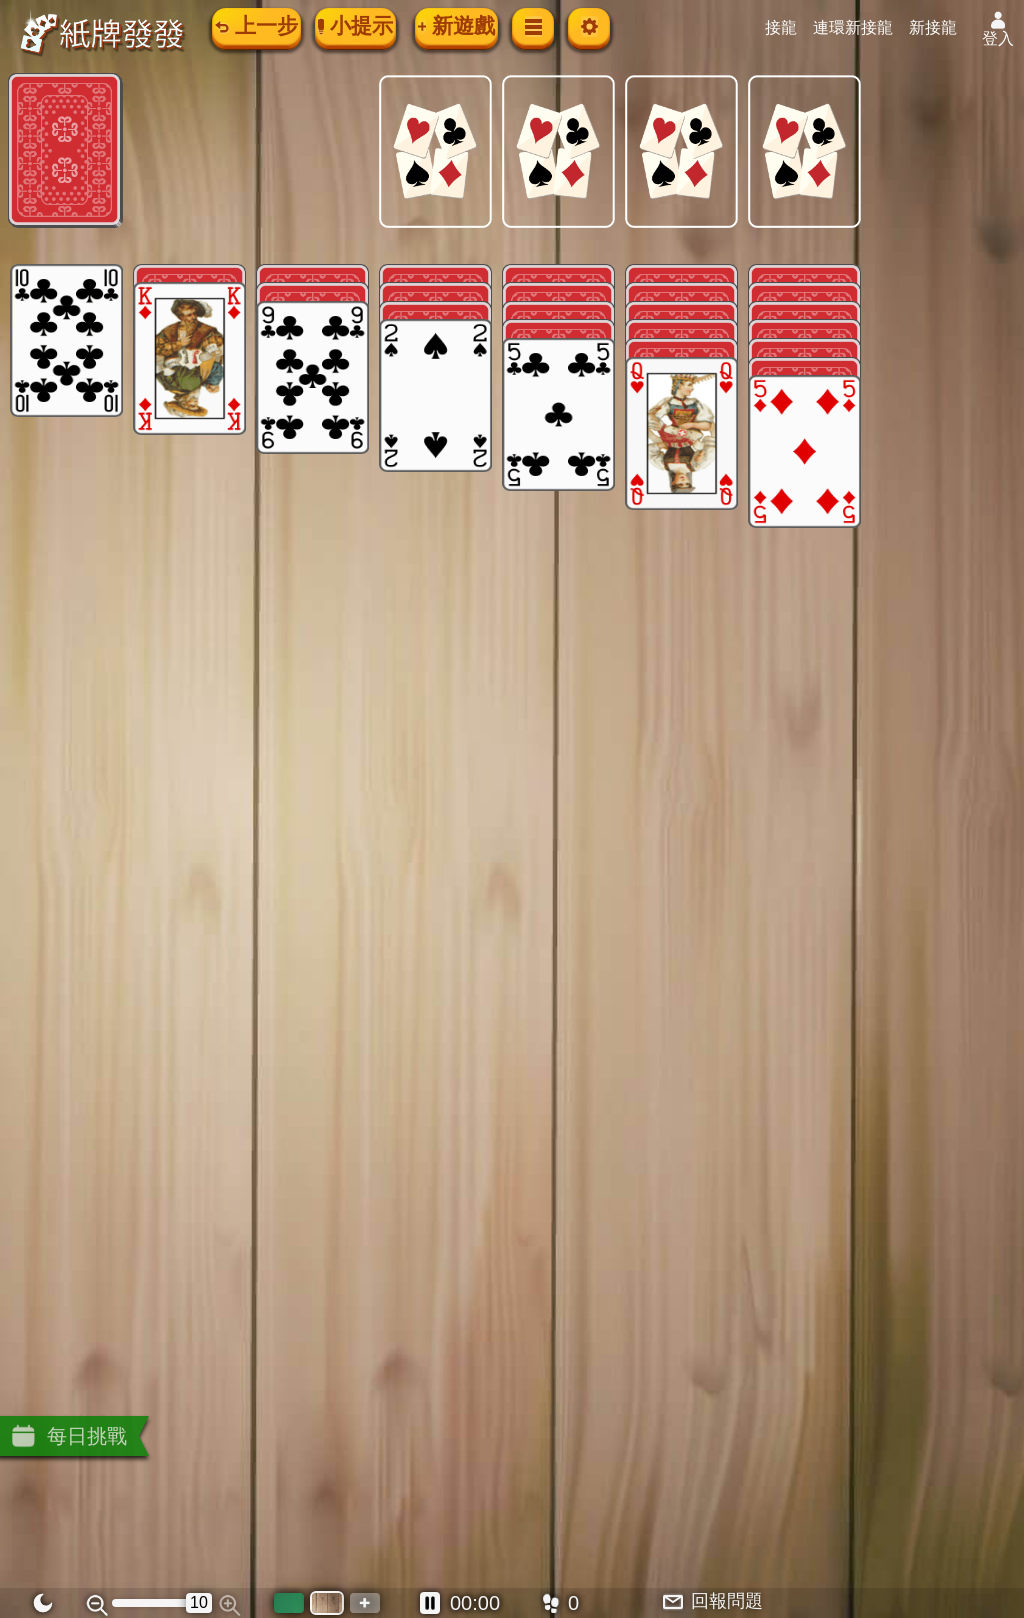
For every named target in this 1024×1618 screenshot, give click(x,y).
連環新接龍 (864, 27)
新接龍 (944, 27)
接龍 (792, 27)
